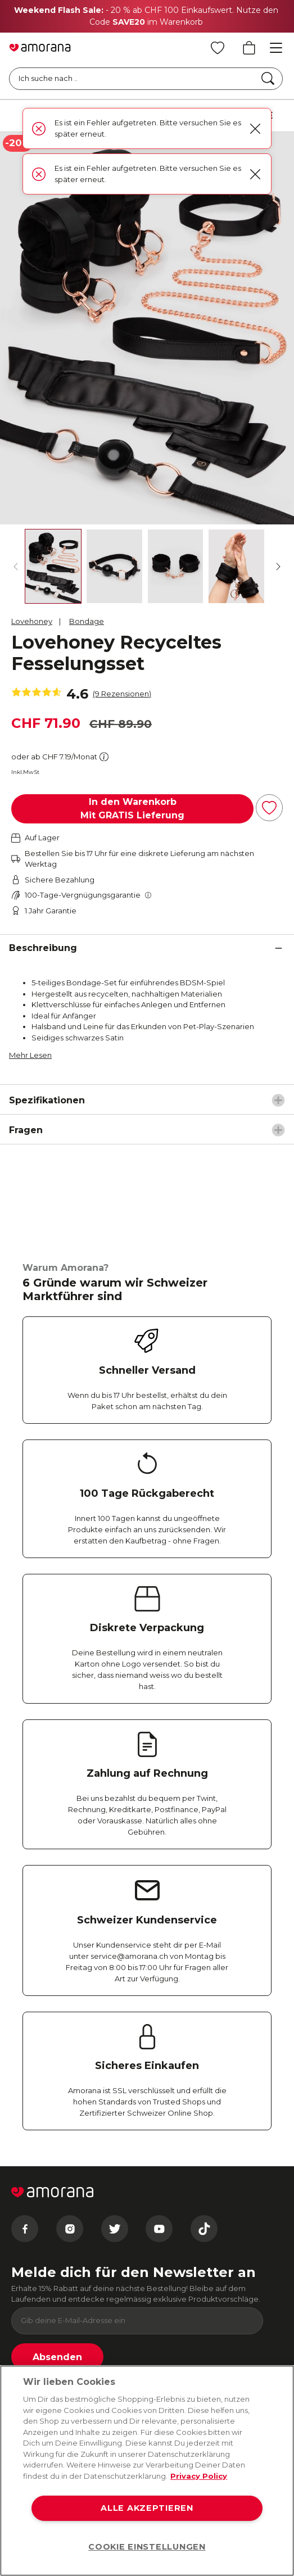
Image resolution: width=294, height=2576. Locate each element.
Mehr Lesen (30, 1055)
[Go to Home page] (40, 48)
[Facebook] (24, 2228)
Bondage (86, 621)
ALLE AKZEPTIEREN (147, 2508)
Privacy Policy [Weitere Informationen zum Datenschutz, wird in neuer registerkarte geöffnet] (198, 2475)
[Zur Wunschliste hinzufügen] (269, 807)
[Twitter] (114, 2228)
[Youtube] (159, 2228)
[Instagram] (69, 2228)
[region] (147, 2470)
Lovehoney (31, 621)
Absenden (57, 2357)
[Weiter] (278, 566)
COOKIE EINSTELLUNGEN (146, 2547)
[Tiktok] (204, 2228)
